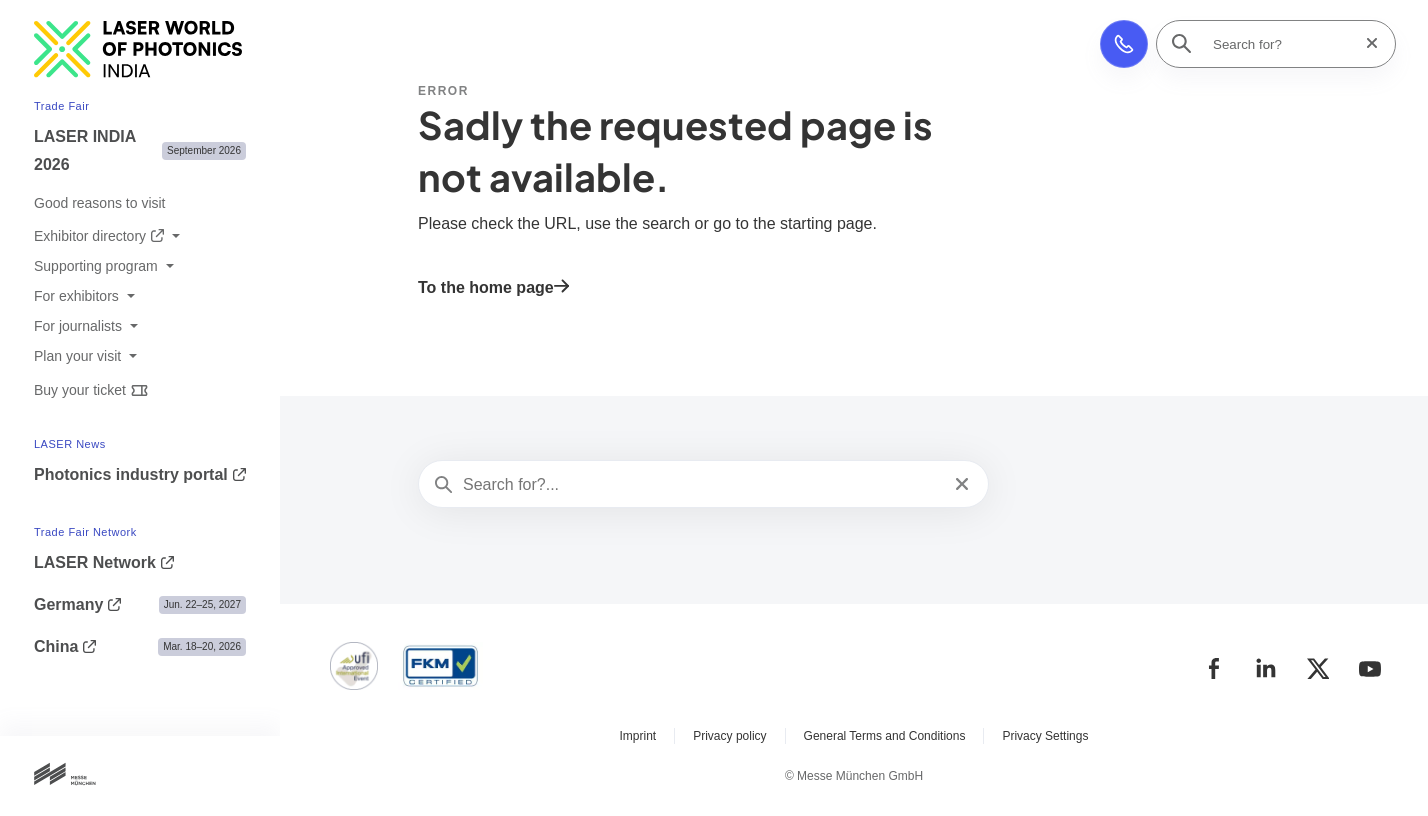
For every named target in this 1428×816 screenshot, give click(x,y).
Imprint (638, 736)
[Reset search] (1366, 43)
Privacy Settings (1045, 736)
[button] (1124, 44)
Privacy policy (729, 736)
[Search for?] (1282, 44)
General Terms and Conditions (885, 736)
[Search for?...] (701, 485)
